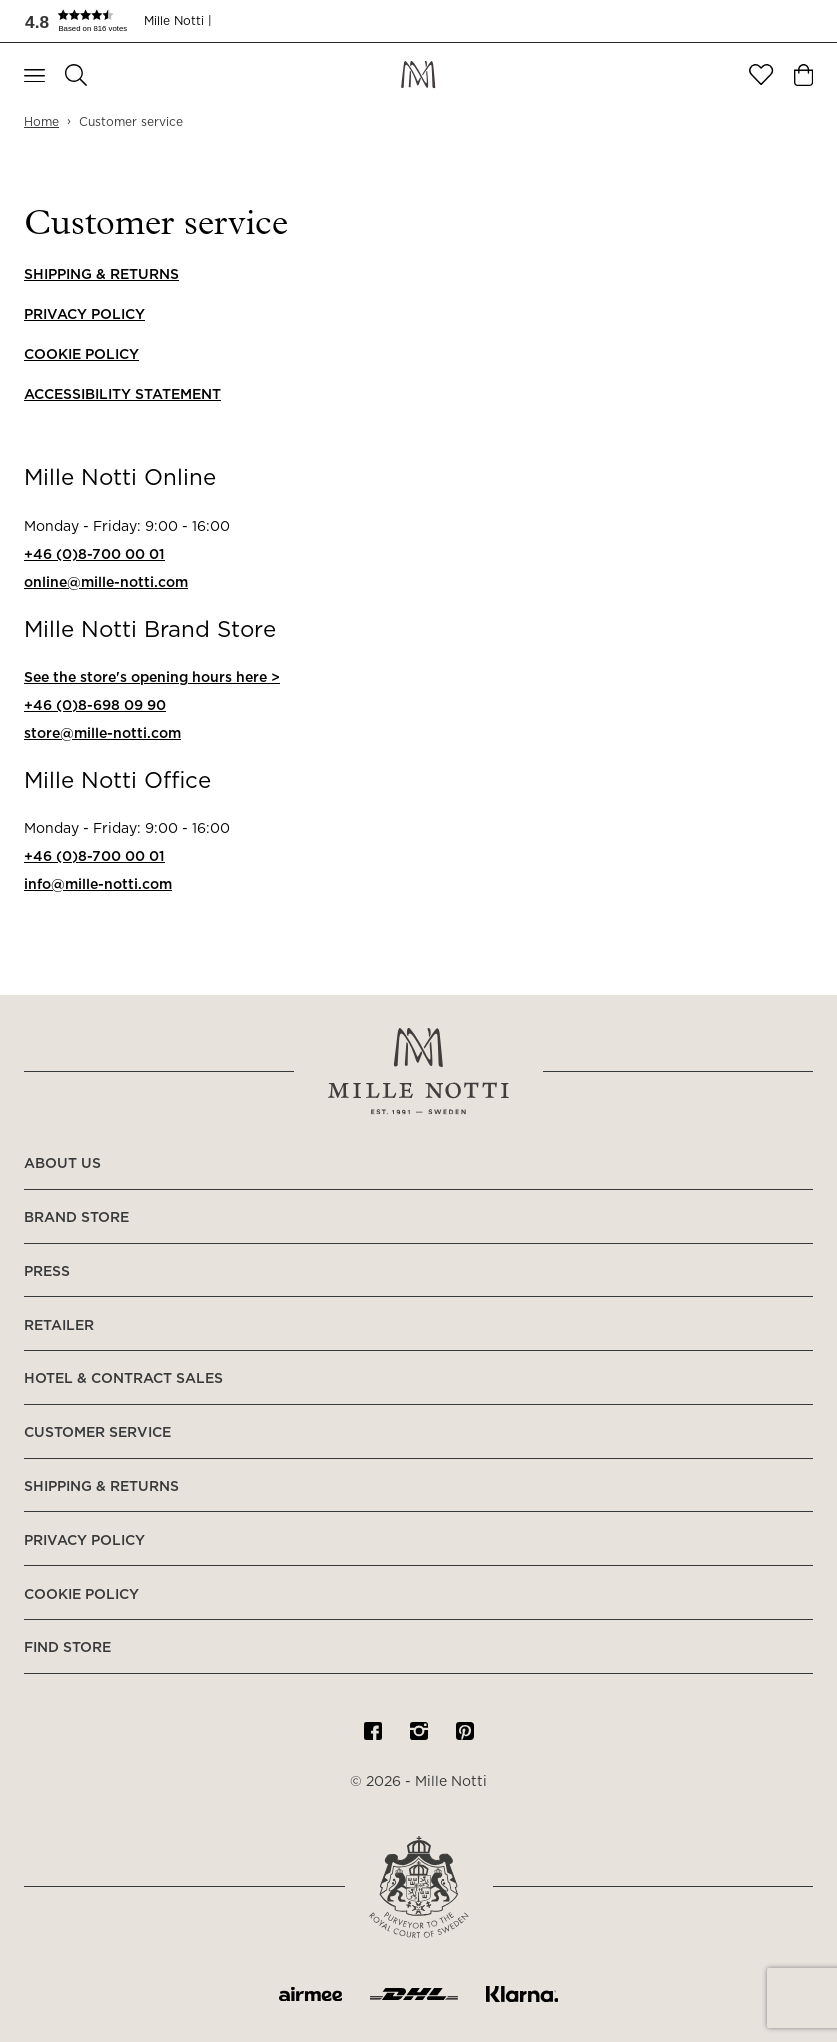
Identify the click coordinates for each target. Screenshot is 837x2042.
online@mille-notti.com (106, 583)
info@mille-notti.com (98, 885)
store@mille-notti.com (102, 734)
